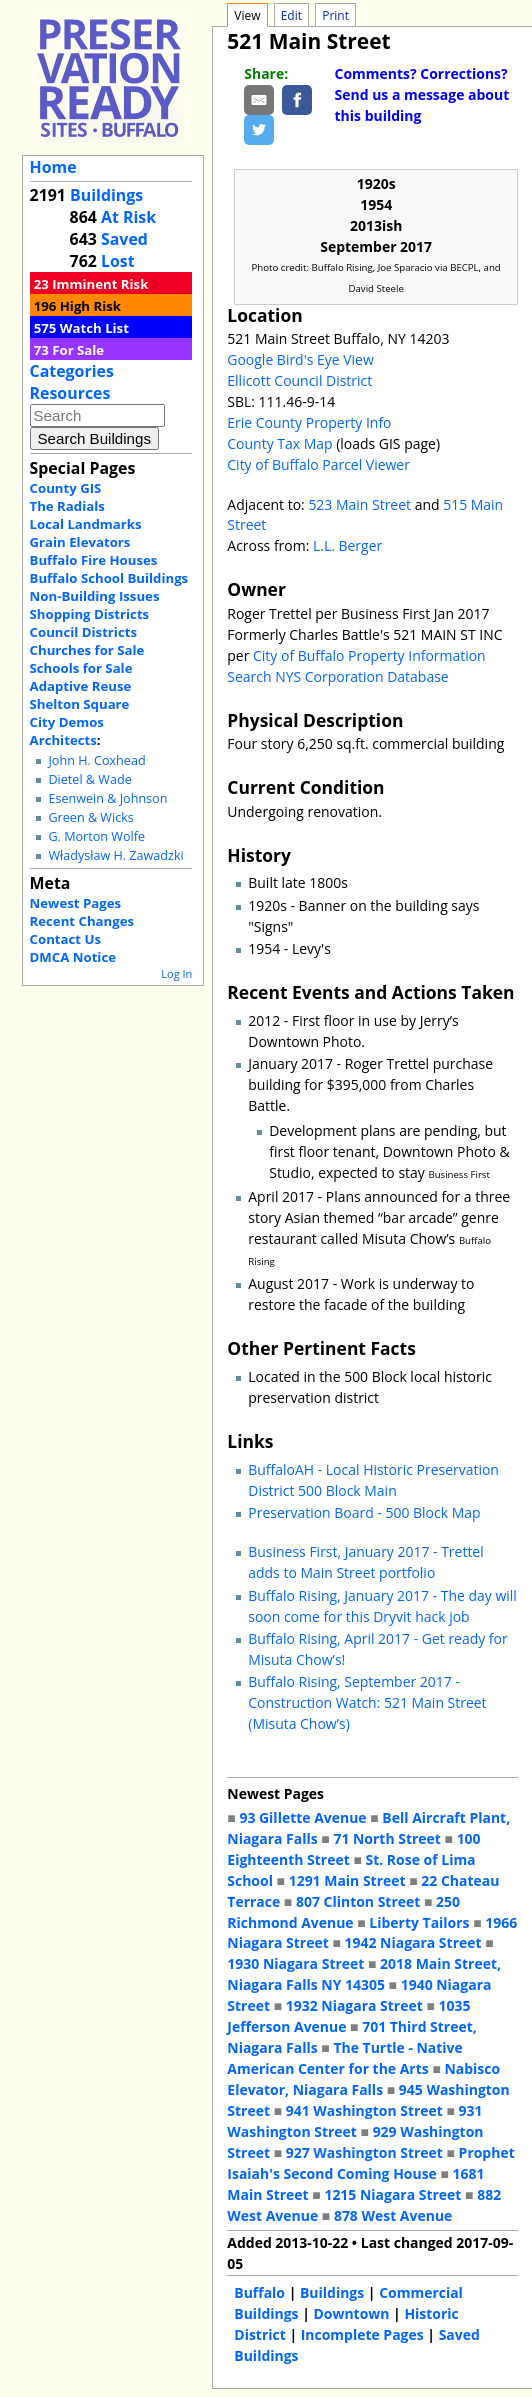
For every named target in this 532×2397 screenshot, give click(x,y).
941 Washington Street (364, 2110)
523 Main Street (359, 504)
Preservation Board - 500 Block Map (364, 1512)
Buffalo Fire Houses (94, 560)
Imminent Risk (100, 284)
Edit (291, 15)
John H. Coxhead (96, 760)
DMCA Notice (73, 957)
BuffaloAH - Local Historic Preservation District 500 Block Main (373, 1480)
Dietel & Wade (89, 779)
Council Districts (83, 632)
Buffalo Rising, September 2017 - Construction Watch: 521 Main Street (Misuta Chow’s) (367, 1702)
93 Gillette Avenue (302, 1817)
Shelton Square (80, 704)
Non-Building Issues (95, 596)
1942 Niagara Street (413, 1942)
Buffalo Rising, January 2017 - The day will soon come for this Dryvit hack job (382, 1606)
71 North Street (387, 1838)
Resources (70, 393)
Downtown (351, 2313)
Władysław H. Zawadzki (115, 855)
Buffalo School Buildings (109, 578)
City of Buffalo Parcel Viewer (318, 464)
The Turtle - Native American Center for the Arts (345, 2058)
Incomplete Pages (362, 2334)
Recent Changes (82, 921)
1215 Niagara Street (392, 2194)
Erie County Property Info (309, 422)
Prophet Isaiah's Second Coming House (370, 2163)
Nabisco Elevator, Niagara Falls (363, 2079)
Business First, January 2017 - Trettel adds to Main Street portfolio (365, 1562)
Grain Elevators (80, 542)
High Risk (90, 306)
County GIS (66, 488)
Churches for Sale (87, 650)
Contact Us (65, 939)
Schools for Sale (81, 668)
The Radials (67, 506)
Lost (118, 261)
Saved (124, 239)
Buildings (106, 195)
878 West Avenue (393, 2215)
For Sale (78, 350)
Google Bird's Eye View (300, 359)
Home (53, 167)
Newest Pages (75, 903)
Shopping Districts (90, 614)
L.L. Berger (347, 545)
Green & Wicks (90, 817)
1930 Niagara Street (295, 1963)
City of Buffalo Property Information (369, 655)
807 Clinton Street (358, 1901)
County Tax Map (279, 443)
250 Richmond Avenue (343, 1912)
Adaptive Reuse (81, 686)
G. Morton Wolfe (96, 836)
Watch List (94, 328)
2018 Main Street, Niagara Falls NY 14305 (364, 1974)
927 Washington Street (364, 2152)
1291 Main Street (347, 1880)
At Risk (128, 217)
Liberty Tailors (419, 1922)
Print (335, 15)
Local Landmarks (86, 524)
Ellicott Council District (299, 380)
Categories (72, 371)
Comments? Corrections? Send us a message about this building (422, 94)
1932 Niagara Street (354, 2005)
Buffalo (259, 2292)
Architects (63, 740)
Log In (176, 973)
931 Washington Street (354, 2121)
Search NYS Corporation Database (337, 676)
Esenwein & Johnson (107, 798)
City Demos (67, 722)
